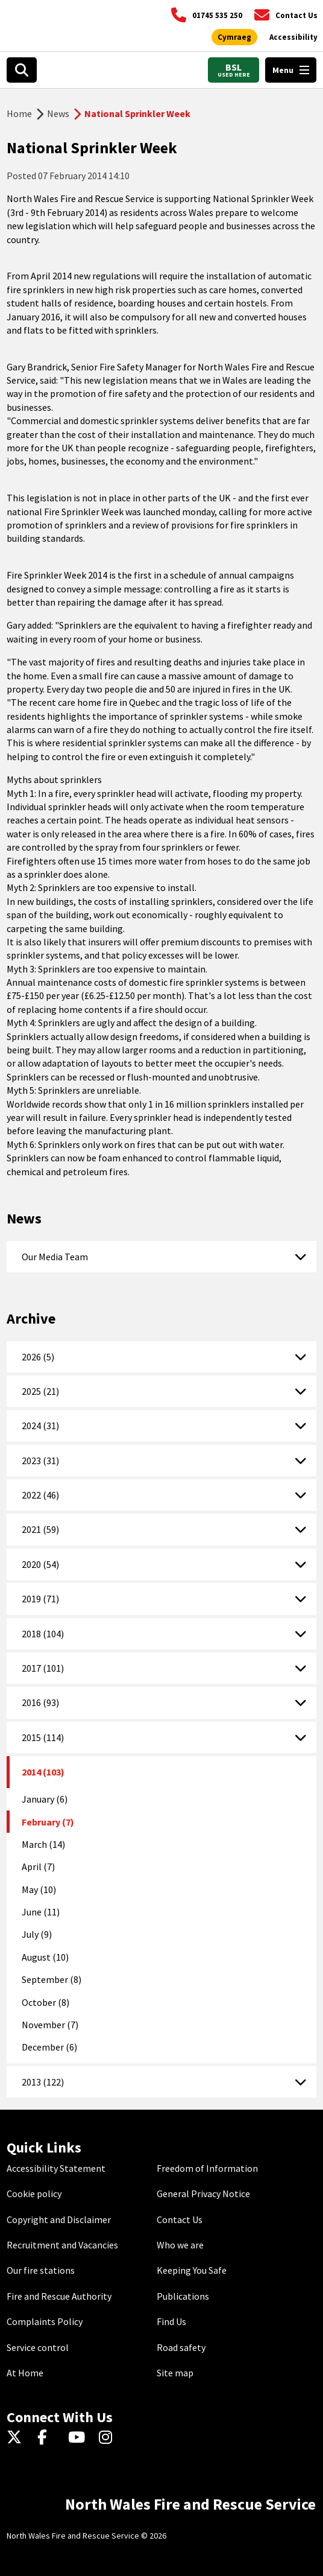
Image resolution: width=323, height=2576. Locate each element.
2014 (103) (43, 1772)
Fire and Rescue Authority (59, 2296)
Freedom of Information (207, 2168)
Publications (183, 2296)
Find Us (171, 2321)
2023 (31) (40, 1461)
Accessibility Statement (56, 2168)
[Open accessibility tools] (293, 37)
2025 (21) (40, 1391)
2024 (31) (40, 1426)
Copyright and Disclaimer (59, 2219)
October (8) (45, 2002)
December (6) (49, 2047)
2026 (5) (38, 1357)
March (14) (43, 1844)
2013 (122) (43, 2082)
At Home (25, 2373)
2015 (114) (43, 1737)
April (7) (38, 1867)
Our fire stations (41, 2270)
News (58, 113)
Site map (175, 2373)
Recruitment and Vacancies (62, 2245)
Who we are (180, 2245)
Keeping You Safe (192, 2270)
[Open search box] (22, 70)
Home (19, 113)
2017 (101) (43, 1668)
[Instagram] (109, 2438)
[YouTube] (78, 2438)
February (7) (48, 1822)
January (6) (44, 1799)
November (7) (50, 2025)
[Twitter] (17, 2438)
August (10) (45, 1957)
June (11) (41, 1912)
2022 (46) (40, 1495)
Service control (38, 2347)
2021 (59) (40, 1529)
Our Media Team (55, 1257)
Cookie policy (34, 2193)
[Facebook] (47, 2438)
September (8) (51, 1979)
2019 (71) (40, 1599)
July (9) (37, 1934)
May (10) (39, 1889)
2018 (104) (43, 1634)
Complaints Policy (45, 2321)
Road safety (181, 2347)
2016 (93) (40, 1702)
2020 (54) (40, 1564)
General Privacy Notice (203, 2193)
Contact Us (179, 2219)
